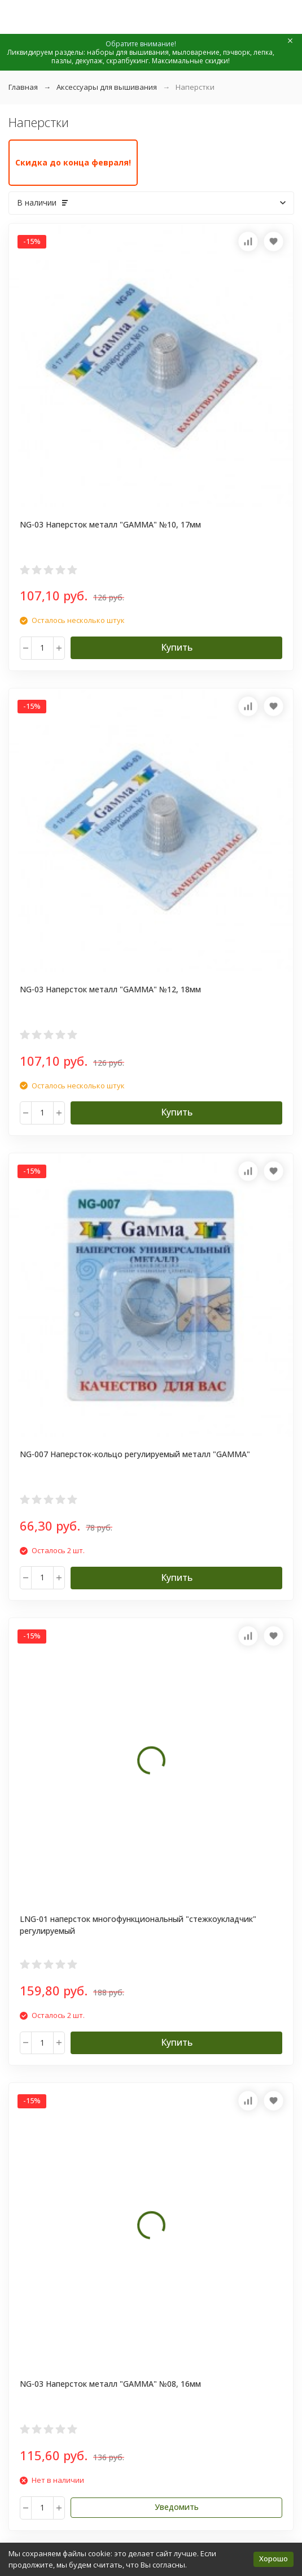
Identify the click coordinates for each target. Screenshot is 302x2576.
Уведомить (177, 2506)
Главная (23, 87)
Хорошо (273, 2558)
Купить (176, 647)
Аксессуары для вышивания (106, 87)
